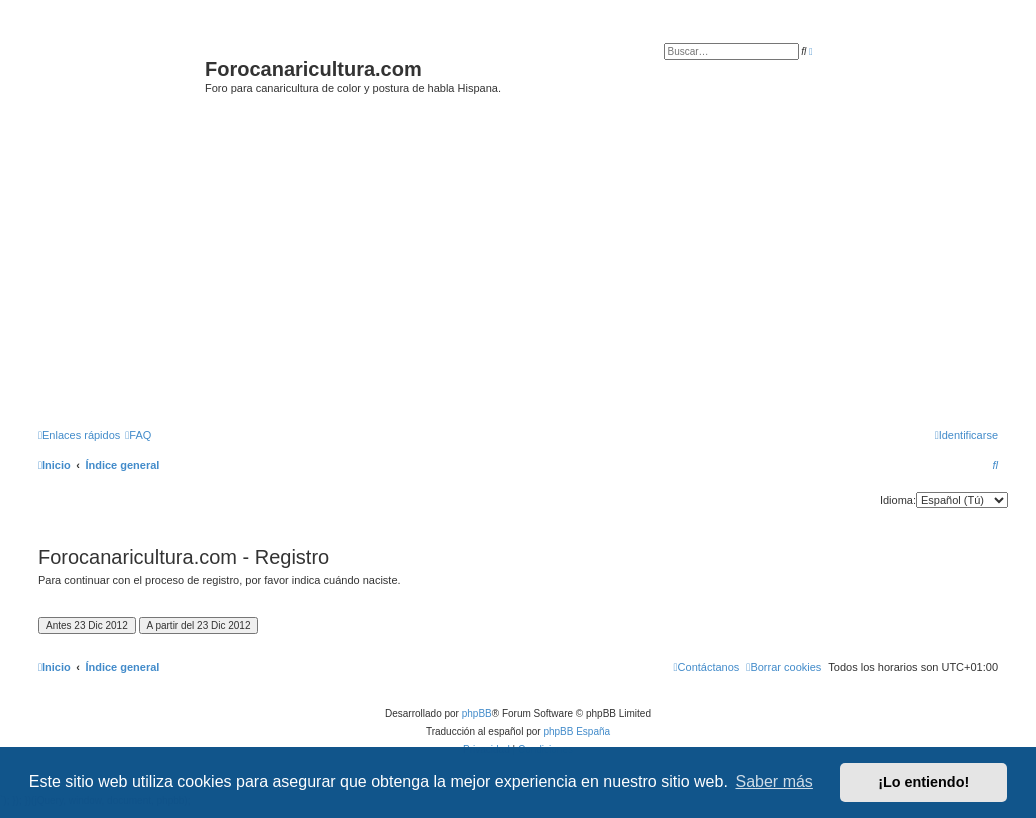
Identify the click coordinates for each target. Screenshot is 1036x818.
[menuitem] (138, 435)
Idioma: (898, 500)
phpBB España (576, 731)
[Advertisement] (532, 267)
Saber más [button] (774, 781)
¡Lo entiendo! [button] (923, 782)
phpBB (477, 713)
